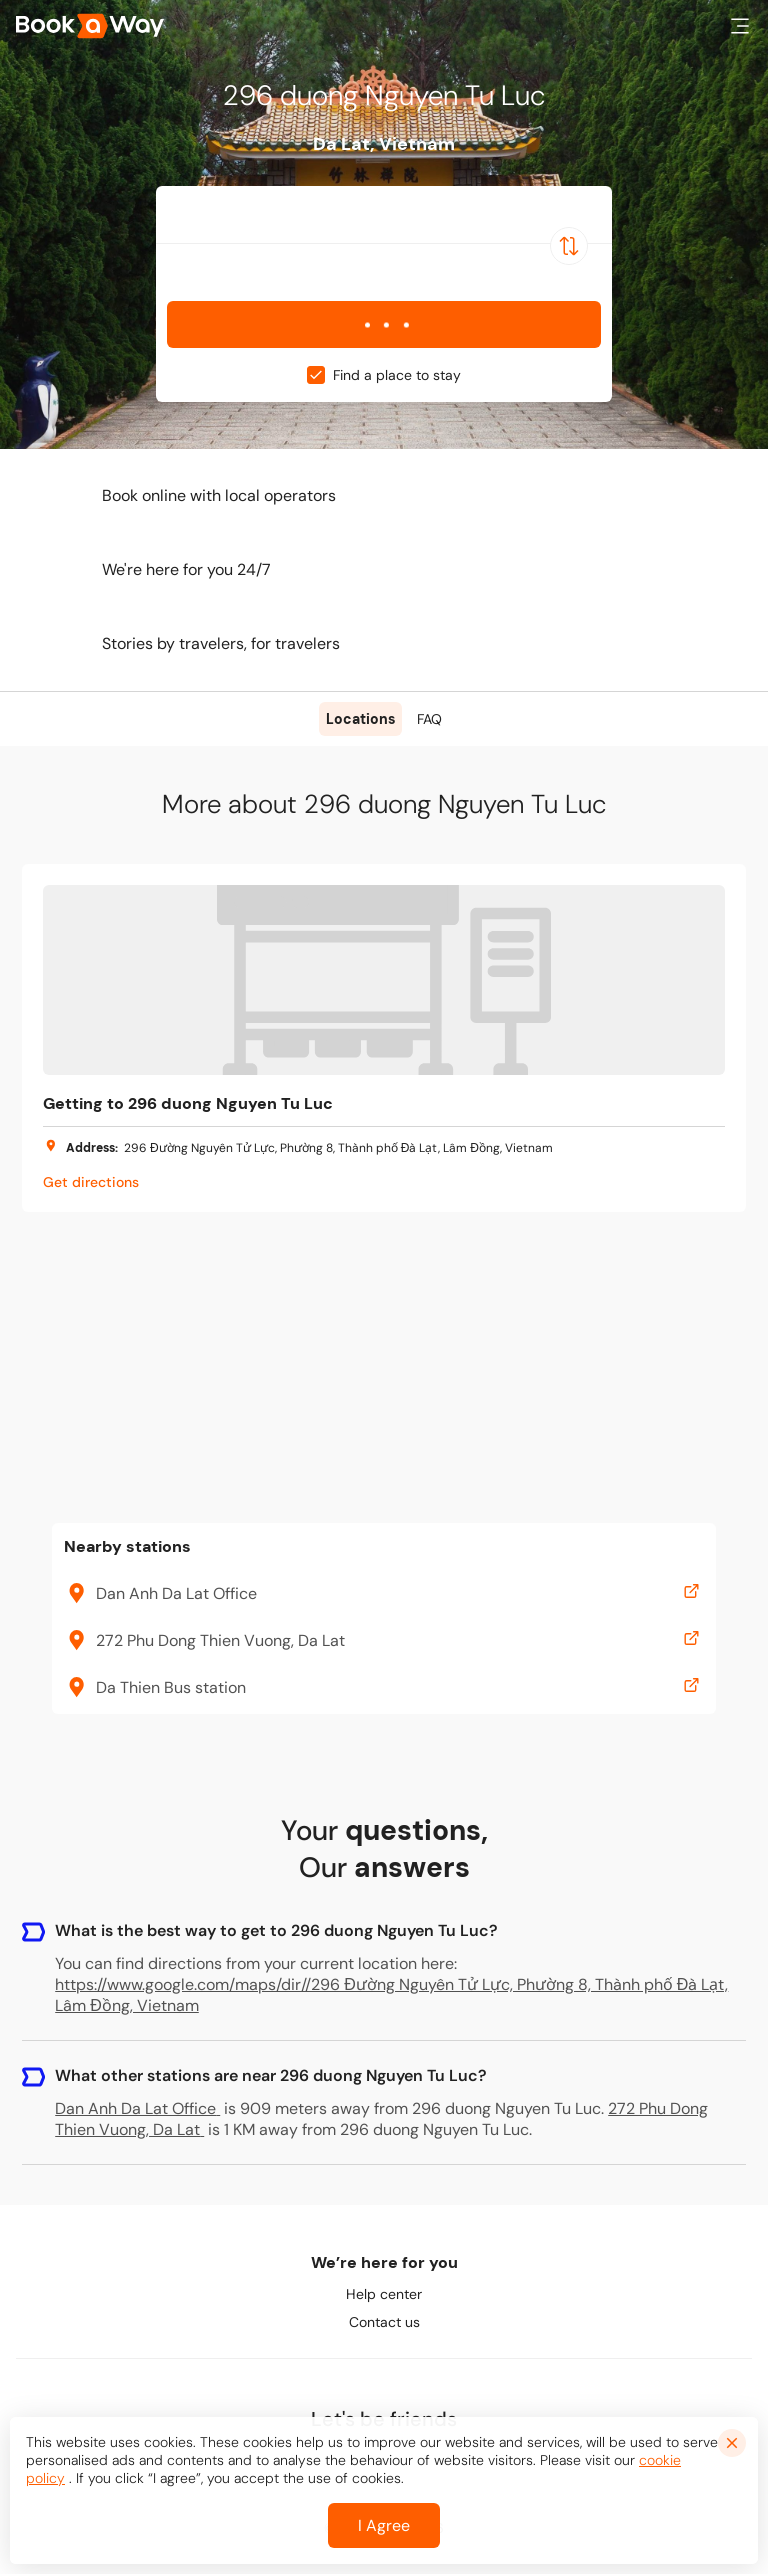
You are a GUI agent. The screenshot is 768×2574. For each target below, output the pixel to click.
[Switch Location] (569, 246)
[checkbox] (316, 375)
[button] (740, 26)
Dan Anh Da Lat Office (137, 2108)
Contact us (384, 2322)
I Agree (384, 2525)
